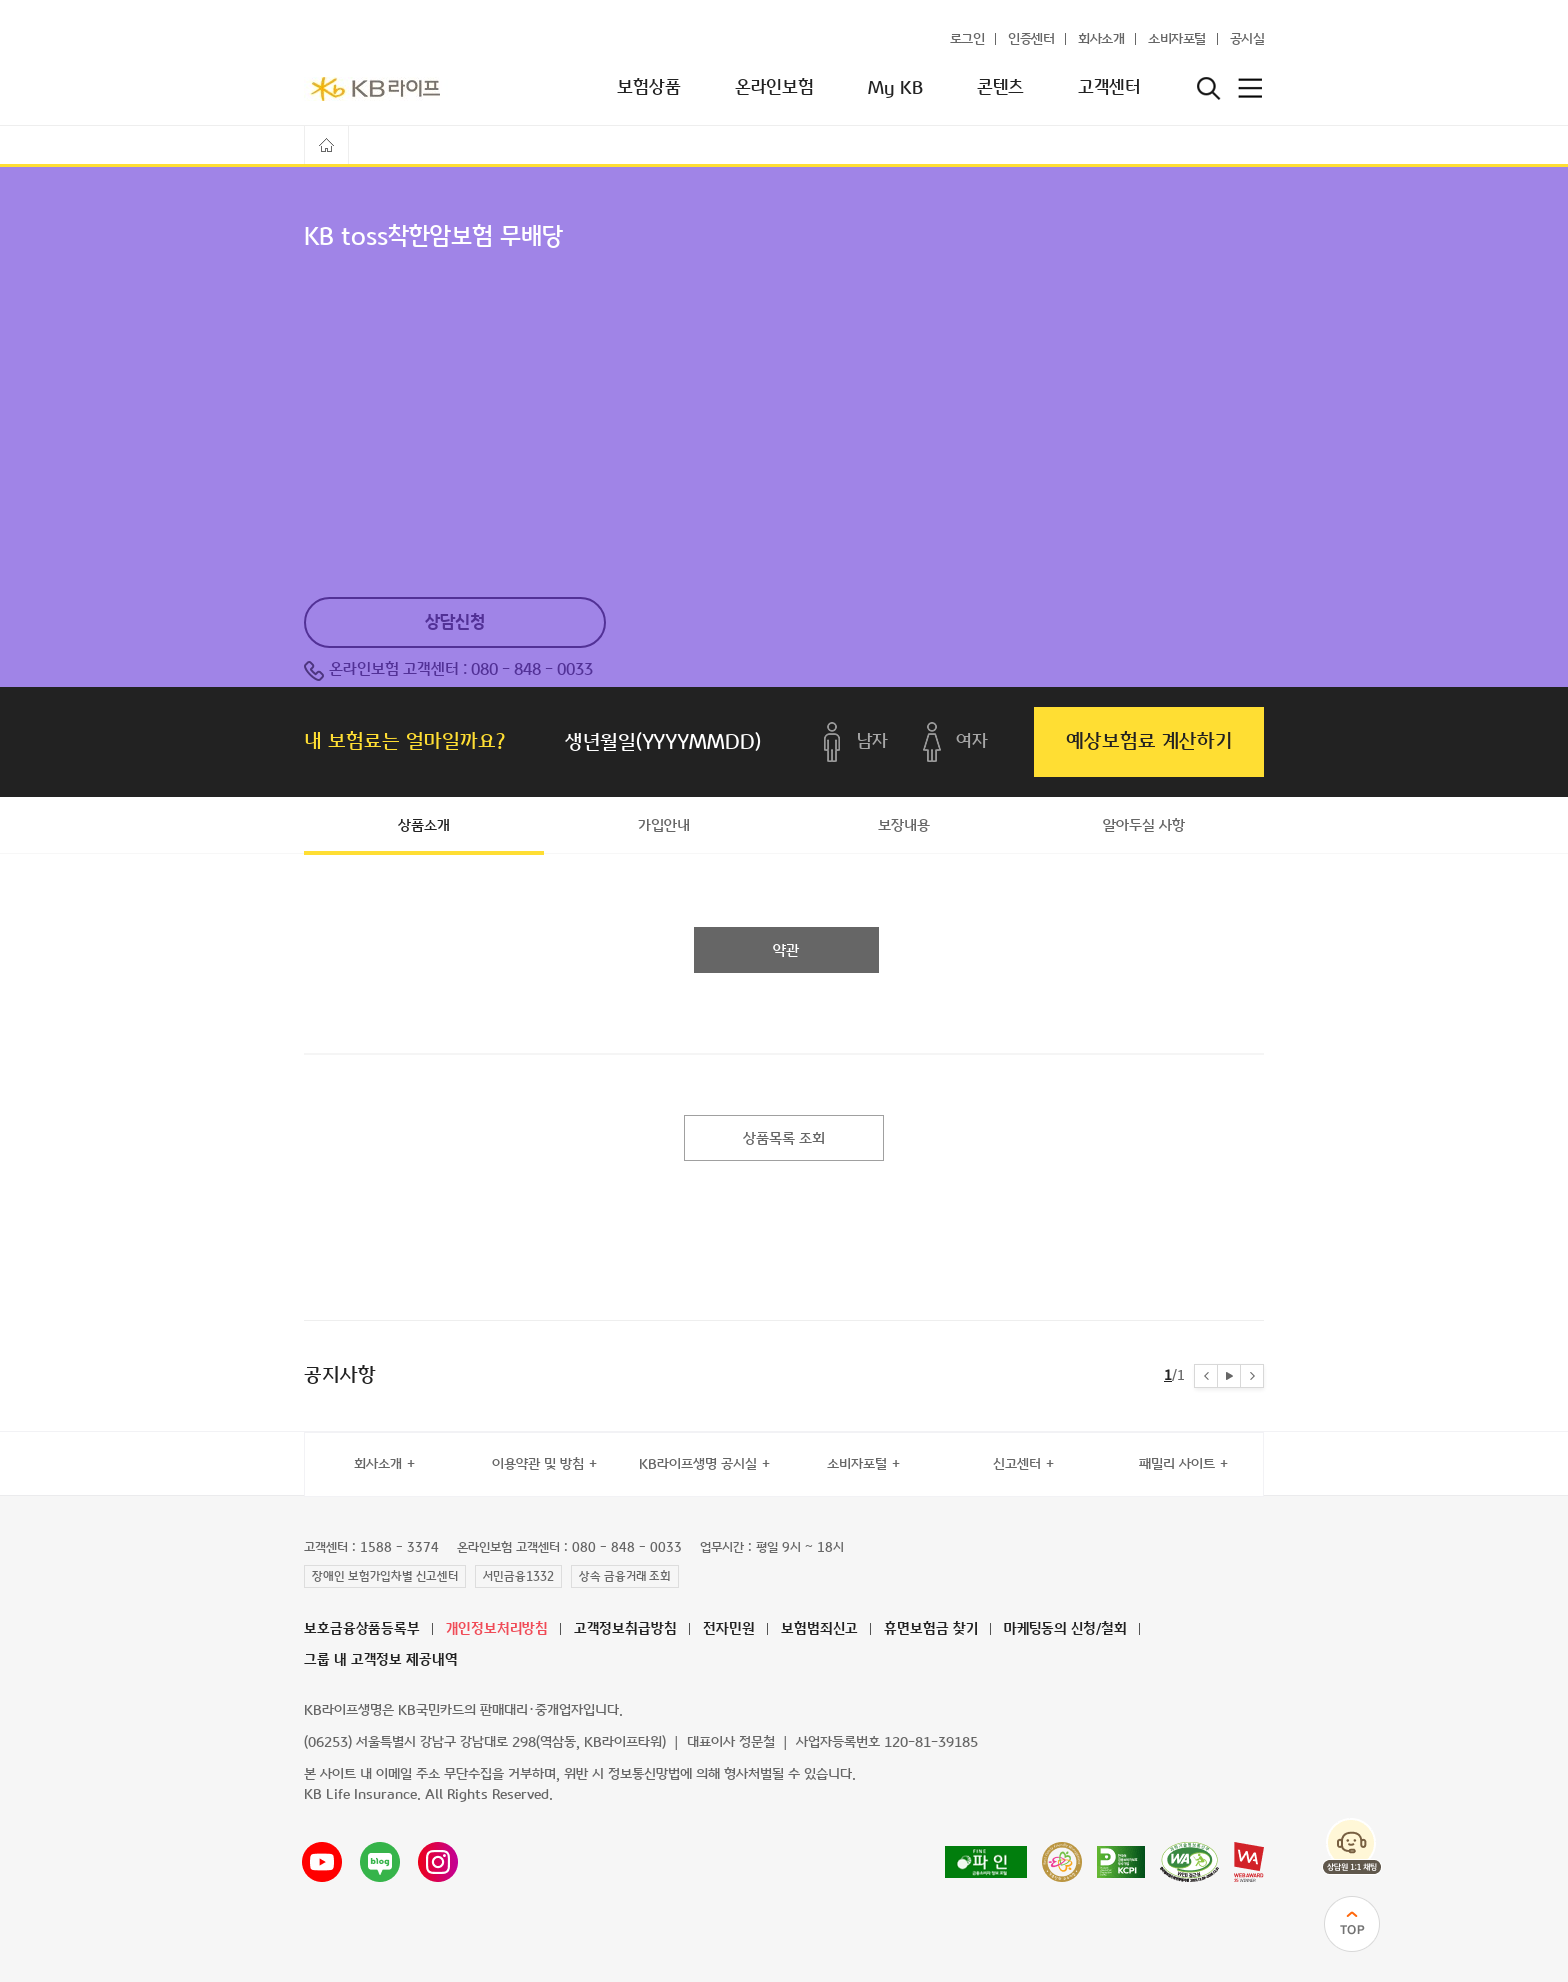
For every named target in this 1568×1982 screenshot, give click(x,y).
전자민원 (729, 1629)
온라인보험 (774, 88)
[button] (1206, 1376)
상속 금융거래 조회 (625, 1577)
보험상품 (649, 88)
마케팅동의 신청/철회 (1065, 1629)
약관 (786, 951)
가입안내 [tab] (664, 826)
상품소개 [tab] (424, 826)
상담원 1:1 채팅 (1352, 1846)
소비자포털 (1177, 39)
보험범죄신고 (819, 1629)
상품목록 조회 (784, 1139)
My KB (895, 88)
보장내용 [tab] (904, 826)
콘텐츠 (1000, 88)
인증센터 (1031, 39)
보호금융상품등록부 (362, 1629)
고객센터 (1109, 88)
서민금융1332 (518, 1577)
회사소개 (1101, 39)
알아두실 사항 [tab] (1144, 826)
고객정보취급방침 (625, 1629)
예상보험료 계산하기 (1149, 741)
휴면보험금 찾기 (931, 1629)
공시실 (1247, 39)
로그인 (967, 39)
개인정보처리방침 (497, 1629)
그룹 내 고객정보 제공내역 (381, 1660)
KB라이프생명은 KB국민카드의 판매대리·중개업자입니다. (463, 1710)
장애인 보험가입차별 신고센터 (385, 1577)
